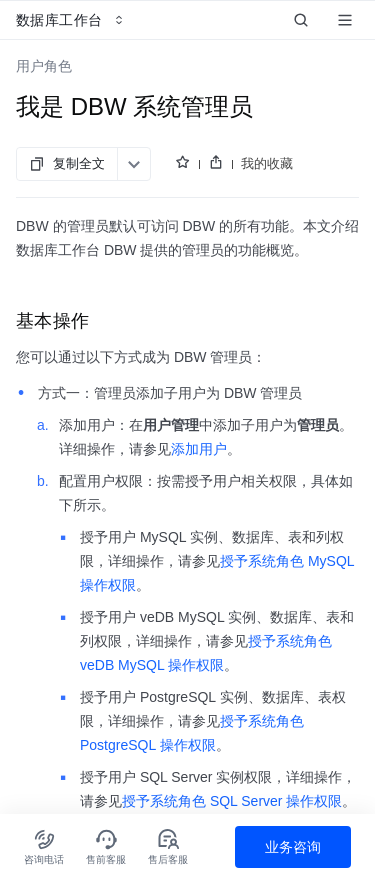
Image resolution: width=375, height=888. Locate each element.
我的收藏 (267, 163)
